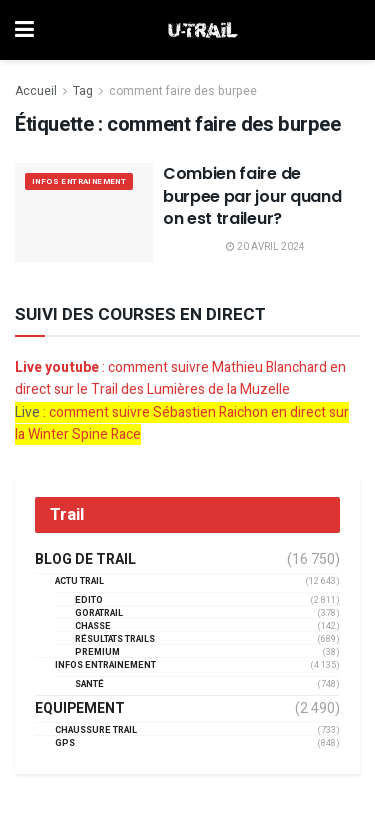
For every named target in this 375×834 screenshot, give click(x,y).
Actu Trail (79, 581)
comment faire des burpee (183, 91)
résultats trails (115, 639)
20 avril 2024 (265, 247)
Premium (97, 652)
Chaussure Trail (96, 730)
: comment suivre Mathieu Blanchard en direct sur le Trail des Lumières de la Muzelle (180, 378)
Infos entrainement (79, 181)
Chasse (93, 626)
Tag (83, 91)
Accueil (36, 91)
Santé (89, 684)
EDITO (89, 600)
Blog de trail (85, 560)
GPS (65, 743)
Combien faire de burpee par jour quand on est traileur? (252, 196)
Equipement (80, 709)
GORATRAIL (99, 613)
